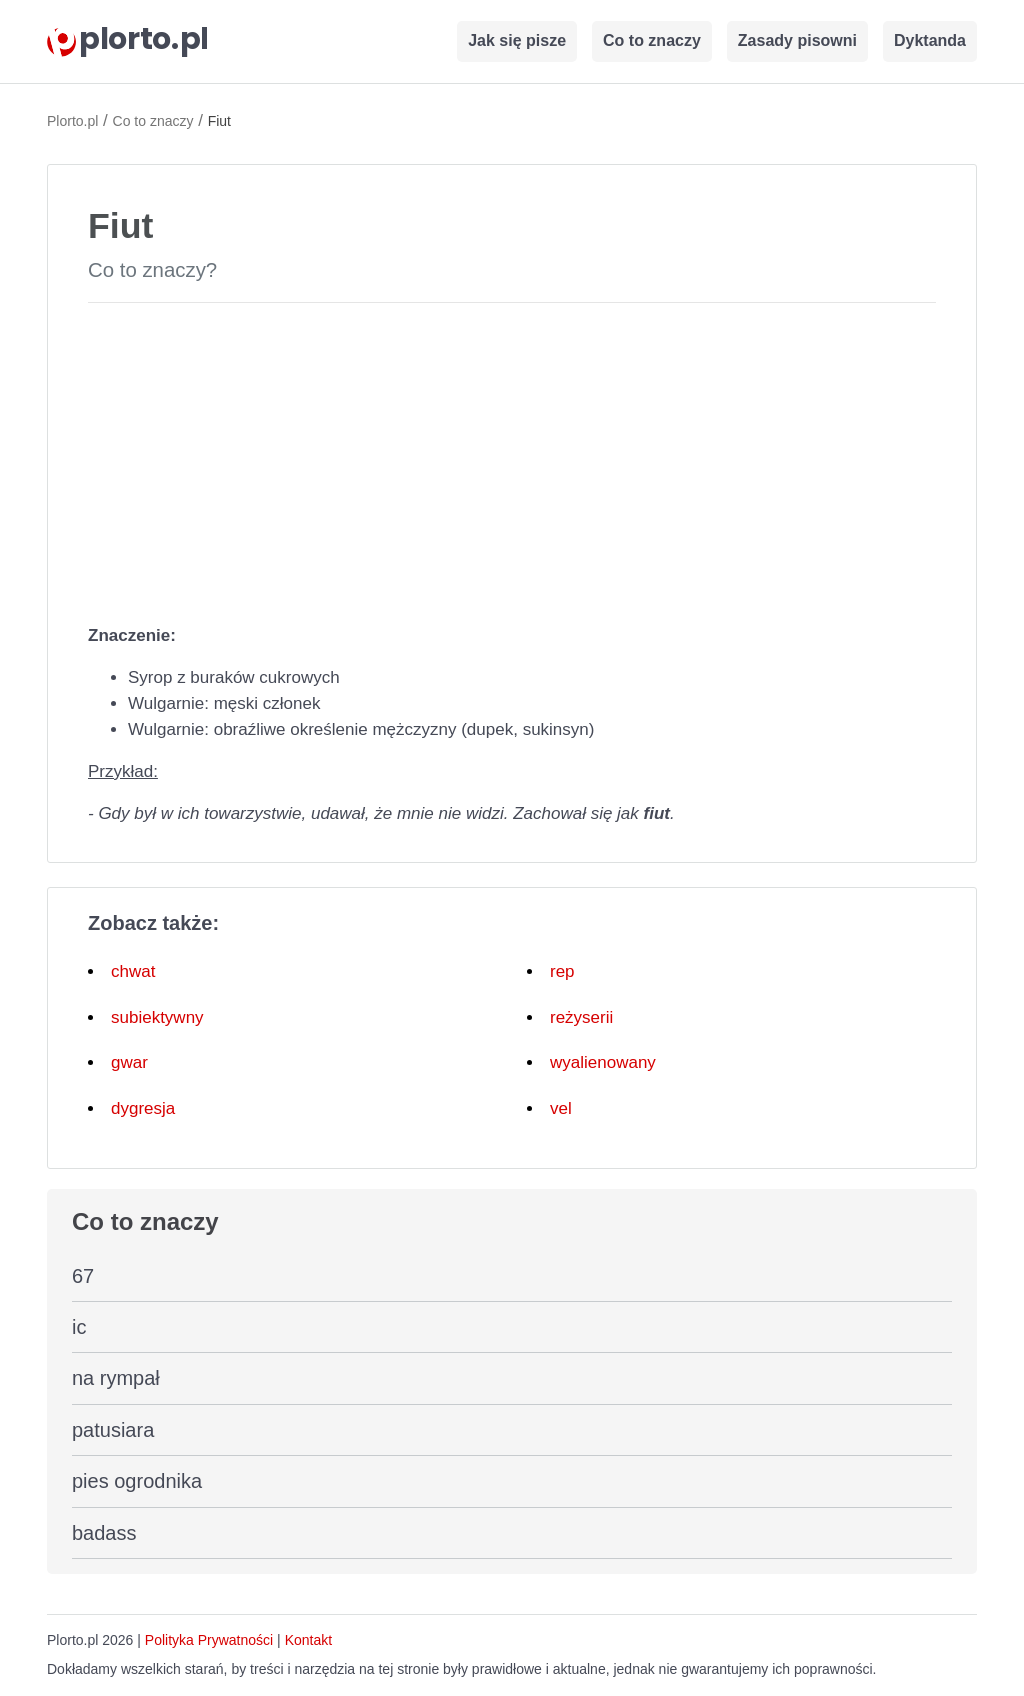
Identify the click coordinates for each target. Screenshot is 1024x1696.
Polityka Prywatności (209, 1640)
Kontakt (308, 1640)
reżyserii (581, 1017)
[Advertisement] (512, 459)
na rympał (116, 1378)
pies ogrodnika (137, 1481)
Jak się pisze (517, 40)
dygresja (143, 1108)
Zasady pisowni (797, 40)
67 (83, 1276)
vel (561, 1108)
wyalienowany (603, 1062)
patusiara (113, 1430)
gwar (129, 1062)
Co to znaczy (652, 40)
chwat (133, 971)
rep (562, 971)
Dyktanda (930, 40)
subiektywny (157, 1017)
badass (104, 1533)
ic (79, 1327)
